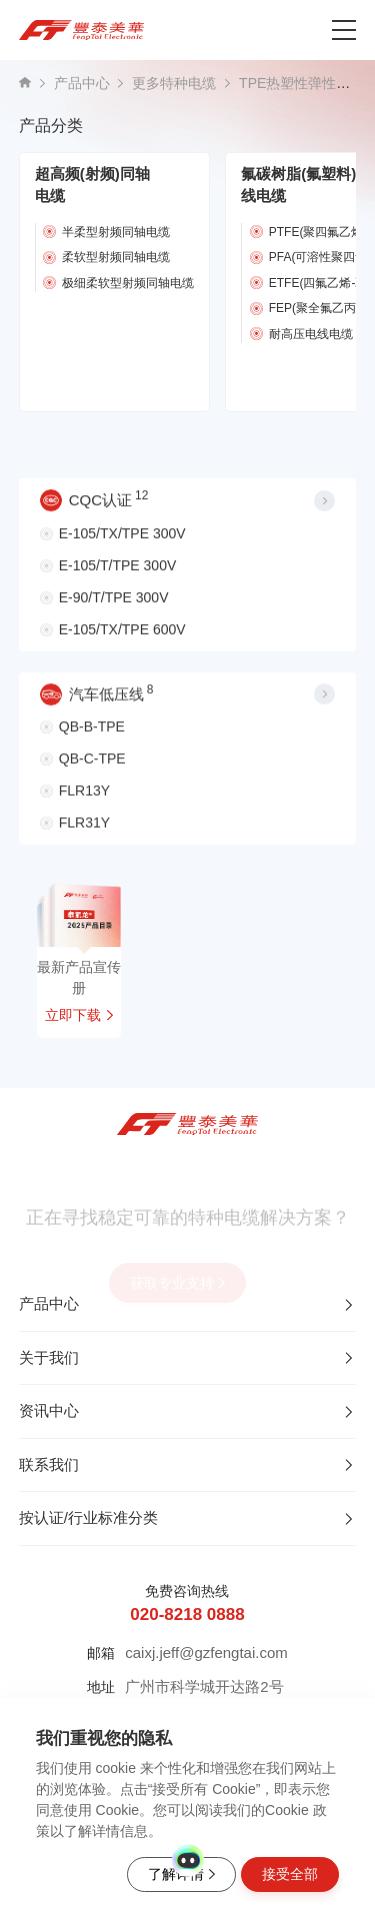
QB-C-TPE (92, 771)
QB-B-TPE (92, 739)
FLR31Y (84, 835)
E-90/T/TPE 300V (114, 605)
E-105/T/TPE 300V (118, 573)
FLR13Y (84, 803)
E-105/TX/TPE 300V (122, 541)
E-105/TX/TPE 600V (122, 637)
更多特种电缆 (174, 83)
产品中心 (82, 83)
